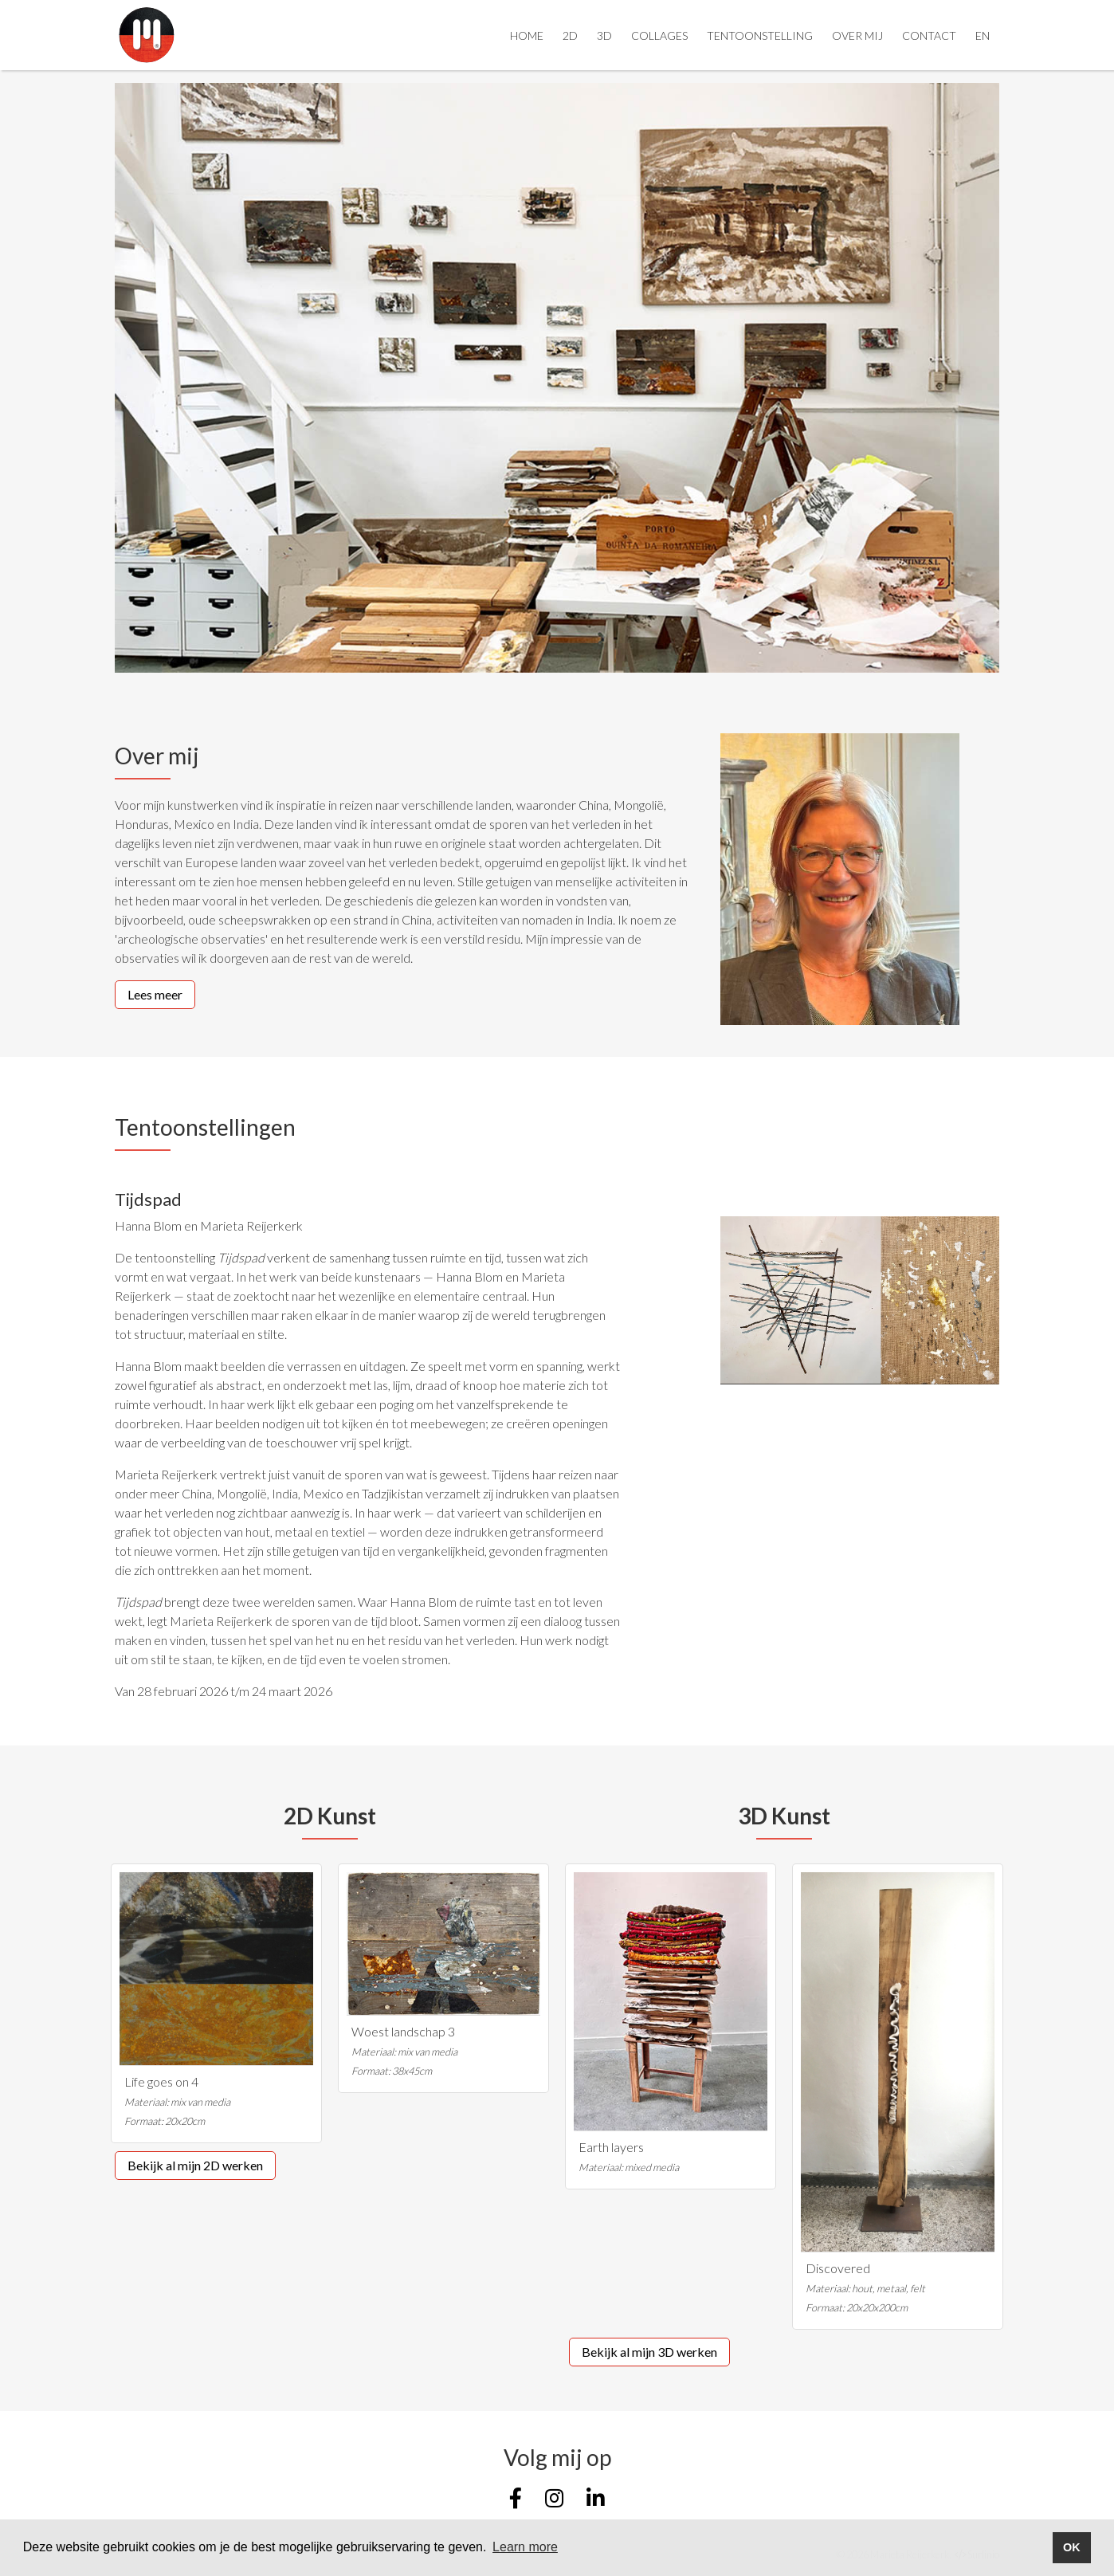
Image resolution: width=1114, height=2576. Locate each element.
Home (526, 35)
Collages (659, 35)
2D (570, 35)
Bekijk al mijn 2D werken (195, 2165)
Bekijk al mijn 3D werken (649, 2351)
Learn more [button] (525, 2547)
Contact (929, 35)
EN (982, 35)
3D (604, 35)
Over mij (857, 35)
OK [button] (1072, 2547)
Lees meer (154, 994)
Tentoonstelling (760, 35)
